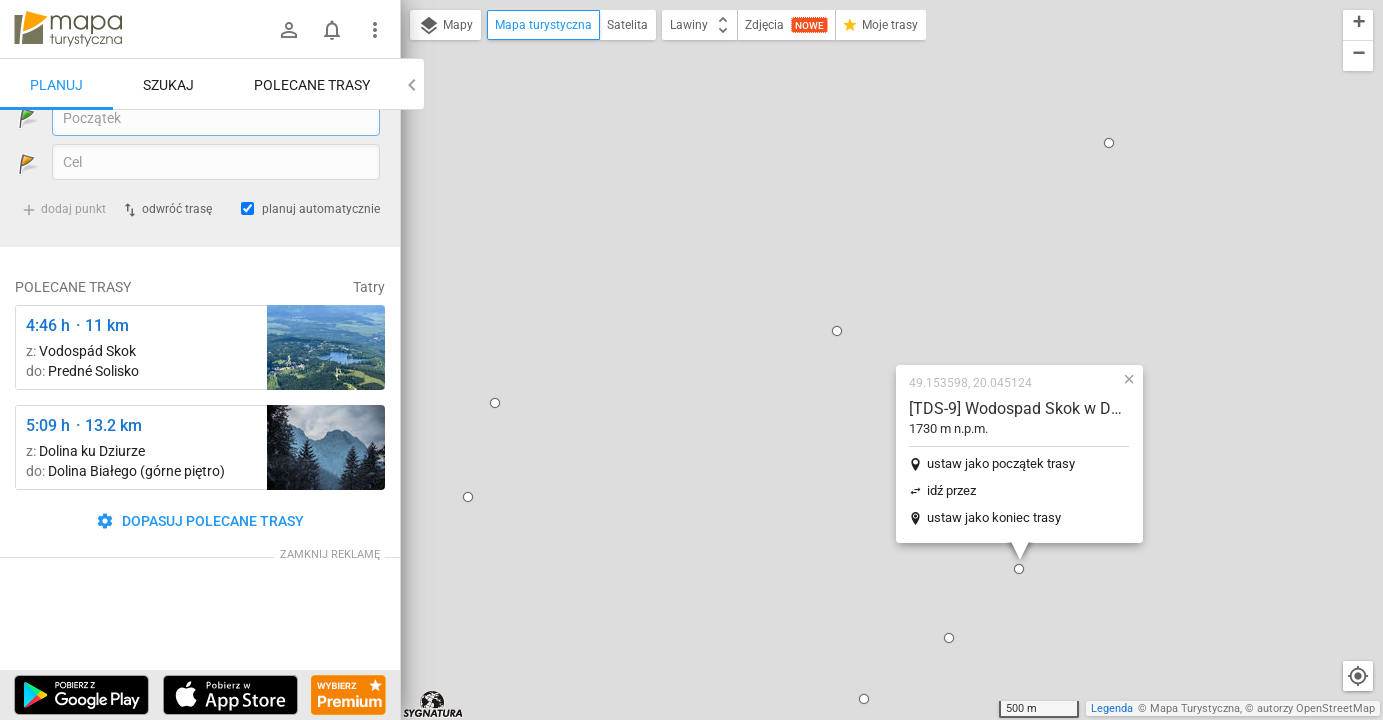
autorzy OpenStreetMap (1316, 708)
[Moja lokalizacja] (1358, 676)
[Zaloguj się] (289, 30)
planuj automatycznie (321, 261)
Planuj (56, 85)
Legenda (1112, 708)
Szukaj (168, 85)
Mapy (445, 26)
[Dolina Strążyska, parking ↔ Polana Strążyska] (326, 499)
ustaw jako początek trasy (873, 255)
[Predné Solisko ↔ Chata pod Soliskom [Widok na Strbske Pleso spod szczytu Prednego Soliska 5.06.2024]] (326, 399)
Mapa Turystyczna (1195, 708)
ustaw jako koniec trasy (866, 309)
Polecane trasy (312, 85)
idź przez (823, 282)
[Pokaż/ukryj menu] (375, 30)
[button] (709, 123)
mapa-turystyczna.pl (68, 29)
